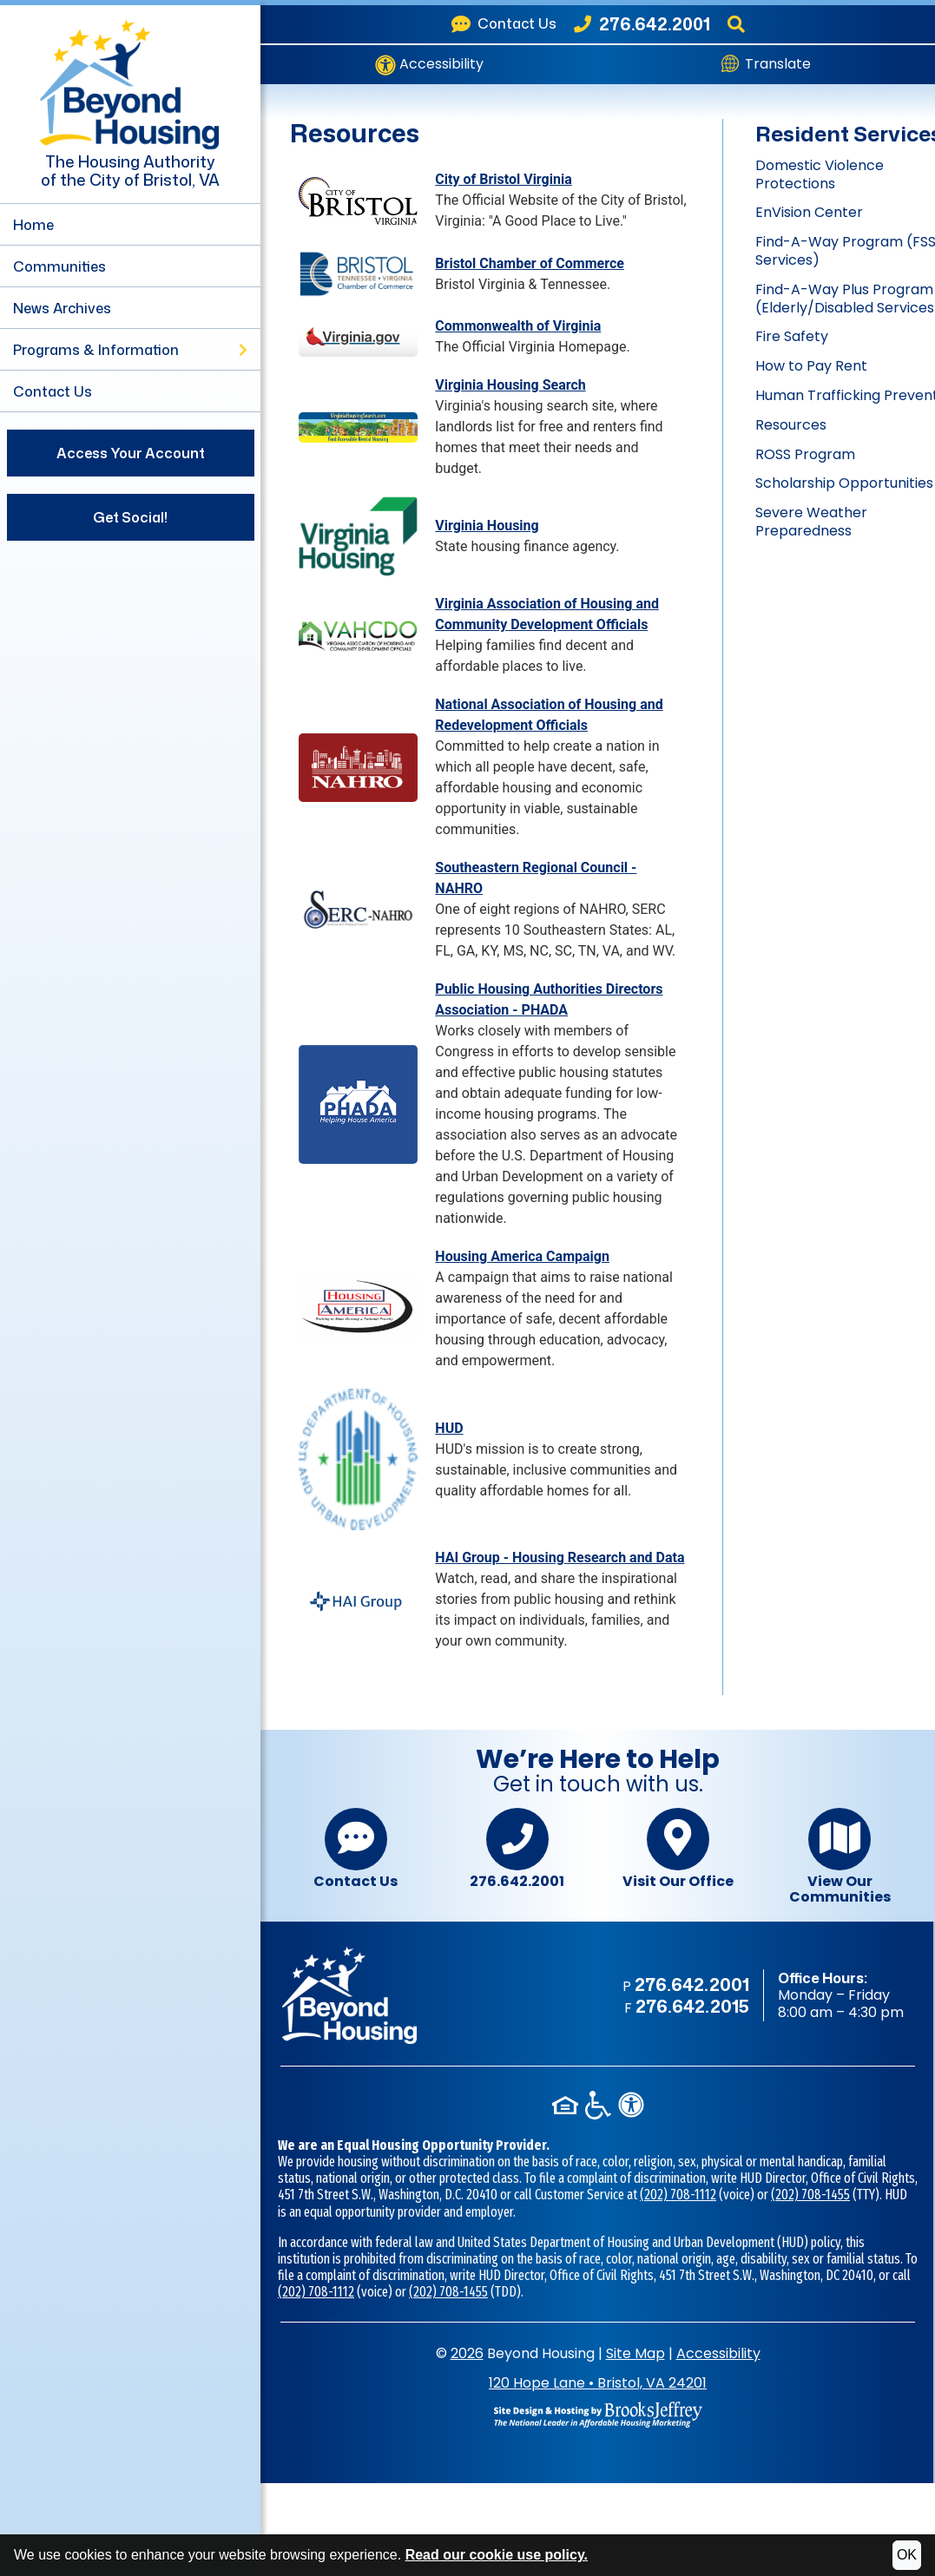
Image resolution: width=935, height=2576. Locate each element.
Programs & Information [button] (130, 349)
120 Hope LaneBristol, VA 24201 (598, 2383)
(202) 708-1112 (678, 2194)
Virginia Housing (486, 525)
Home (33, 224)
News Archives (62, 308)
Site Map (635, 2353)
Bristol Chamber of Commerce (529, 263)
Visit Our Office (678, 1848)
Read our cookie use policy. (496, 2554)
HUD (449, 1428)
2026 (467, 2353)
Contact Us (52, 391)
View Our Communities (840, 1856)
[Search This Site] (736, 24)
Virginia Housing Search (510, 385)
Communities (59, 266)
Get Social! (130, 517)
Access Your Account (130, 453)
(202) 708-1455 (810, 2194)
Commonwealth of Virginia (518, 326)
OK (907, 2554)
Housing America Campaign (522, 1256)
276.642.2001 (517, 1848)
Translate (766, 64)
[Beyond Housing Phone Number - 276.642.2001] (642, 24)
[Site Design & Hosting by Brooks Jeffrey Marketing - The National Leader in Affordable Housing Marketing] (598, 2413)
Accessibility (429, 65)
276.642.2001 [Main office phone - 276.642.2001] (692, 1984)
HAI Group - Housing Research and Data (559, 1557)
